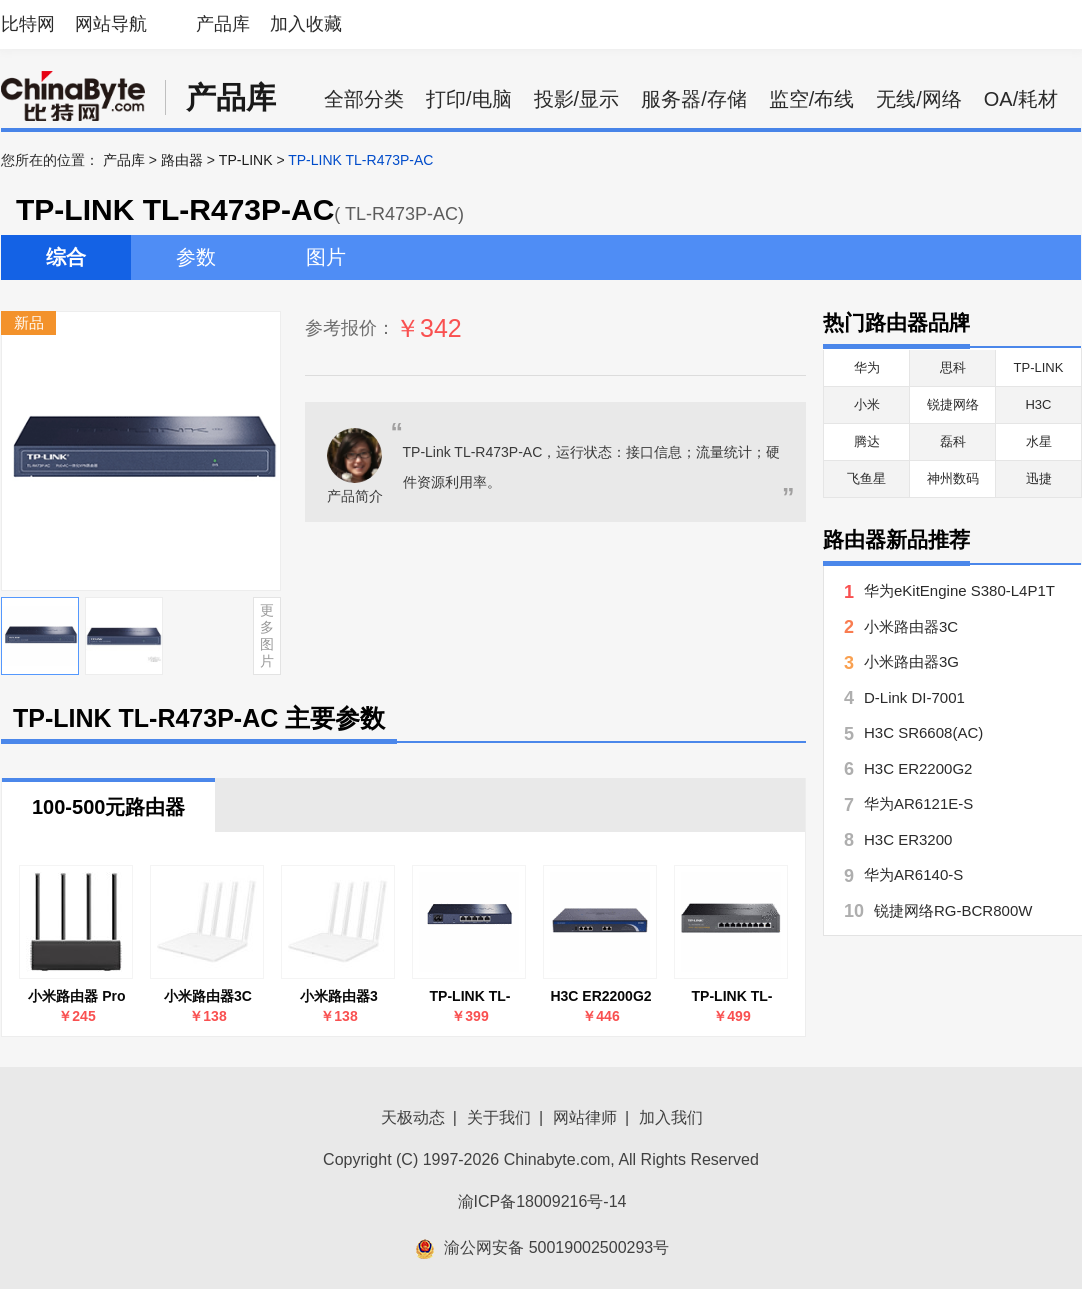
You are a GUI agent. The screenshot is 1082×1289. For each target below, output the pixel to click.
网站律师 (585, 1117)
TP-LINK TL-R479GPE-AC (732, 996)
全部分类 (364, 99)
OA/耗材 (1021, 99)
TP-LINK (246, 160)
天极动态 (413, 1117)
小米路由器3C (208, 996)
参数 (196, 257)
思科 (953, 367)
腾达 (867, 441)
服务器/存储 (694, 99)
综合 (66, 257)
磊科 (953, 441)
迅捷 (1039, 478)
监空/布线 (812, 99)
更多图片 (267, 635)
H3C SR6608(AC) (923, 732)
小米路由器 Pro (76, 996)
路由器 (182, 160)
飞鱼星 (866, 478)
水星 (1039, 441)
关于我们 (499, 1117)
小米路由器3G (911, 661)
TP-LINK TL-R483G (470, 996)
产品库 (223, 24)
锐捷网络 (953, 404)
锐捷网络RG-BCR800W (953, 910)
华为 (867, 367)
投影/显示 (577, 99)
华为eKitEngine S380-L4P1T (959, 590)
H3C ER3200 (908, 839)
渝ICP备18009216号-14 (542, 1201)
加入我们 (671, 1117)
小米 (867, 404)
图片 (326, 257)
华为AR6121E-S (918, 803)
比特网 (28, 24)
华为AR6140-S (913, 874)
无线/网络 (919, 99)
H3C (1038, 404)
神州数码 (953, 478)
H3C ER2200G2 (600, 996)
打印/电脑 (469, 99)
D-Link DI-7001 (914, 697)
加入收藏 (306, 24)
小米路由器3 (339, 996)
